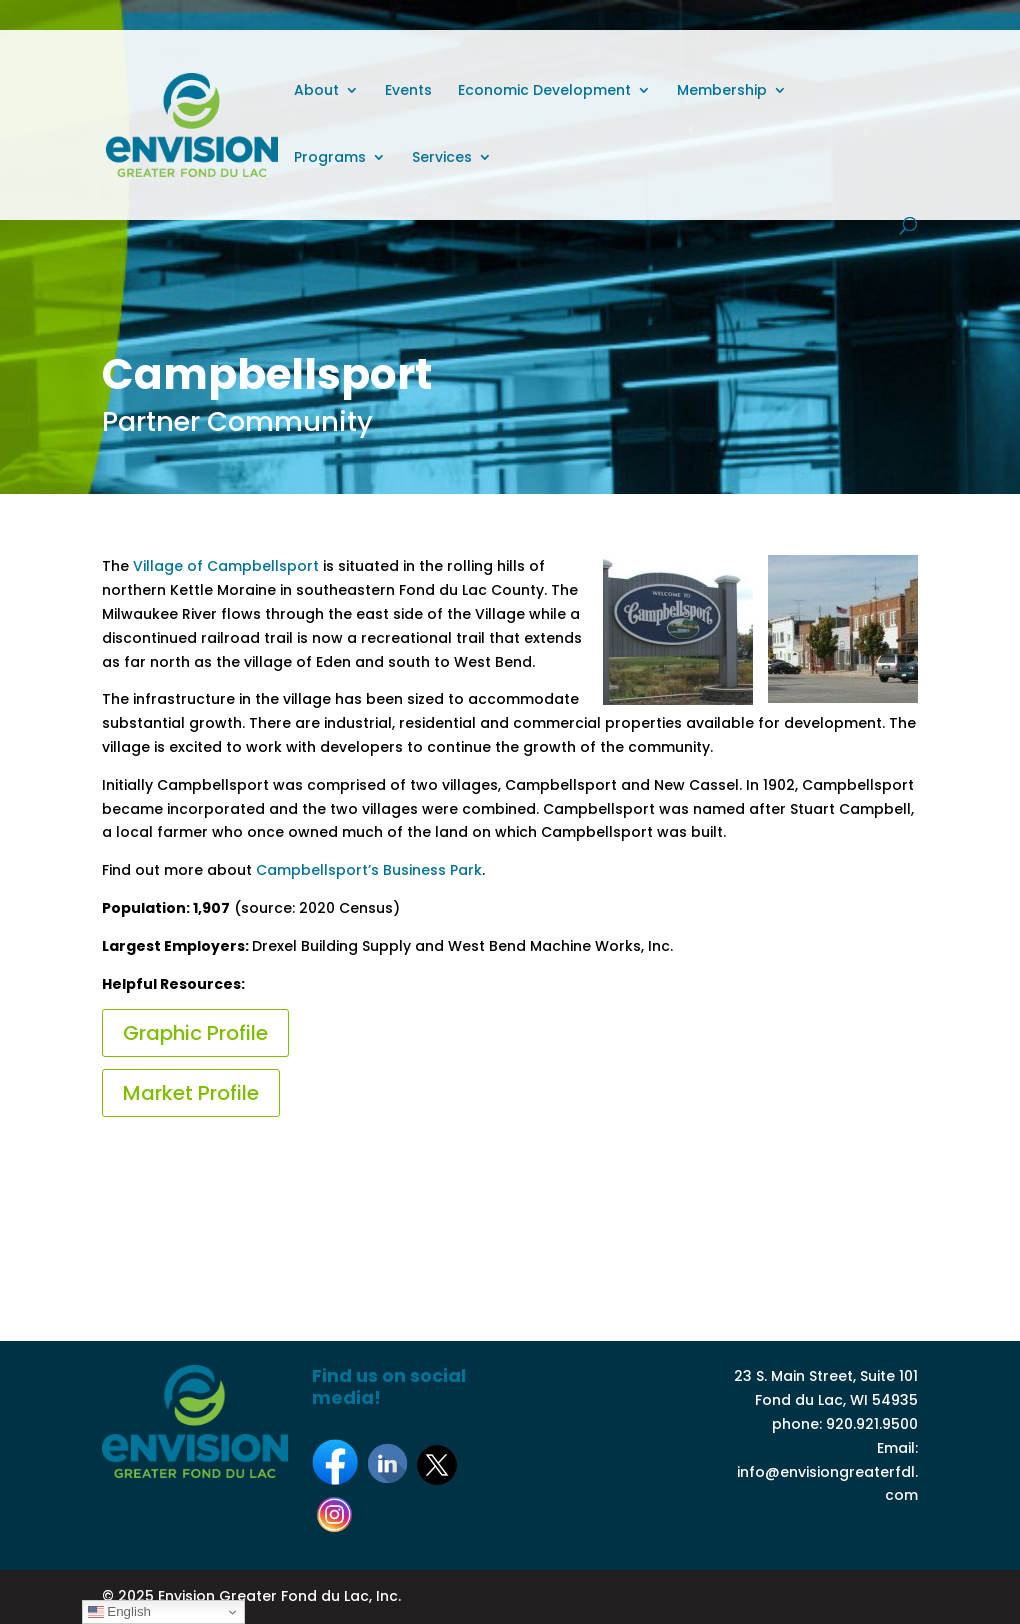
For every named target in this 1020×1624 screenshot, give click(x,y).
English (119, 1612)
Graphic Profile (195, 1033)
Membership (722, 91)
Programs (330, 158)
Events (408, 91)
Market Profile (191, 1093)
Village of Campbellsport (224, 566)
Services (442, 158)
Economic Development (544, 91)
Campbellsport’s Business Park (369, 870)
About (316, 91)
